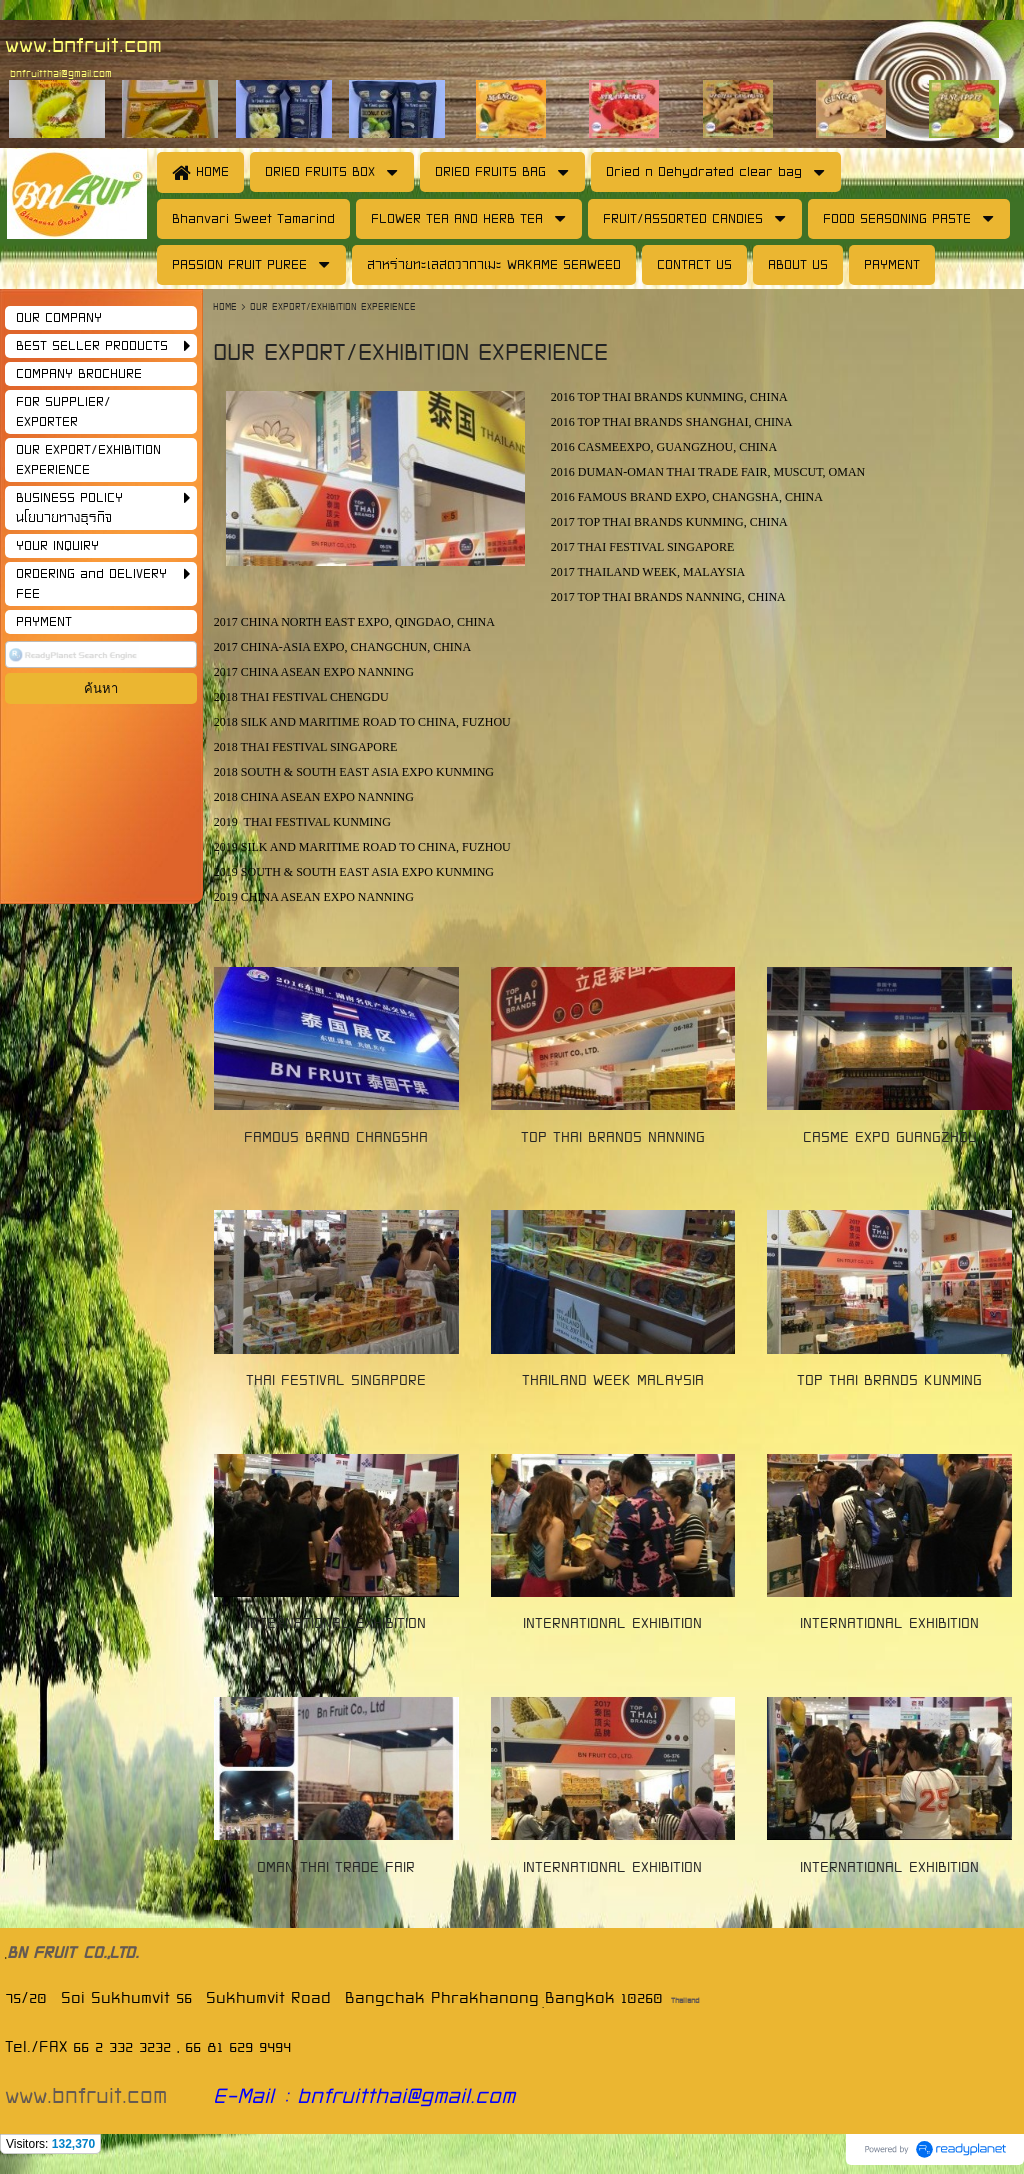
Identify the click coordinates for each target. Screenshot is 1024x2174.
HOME (227, 306)
